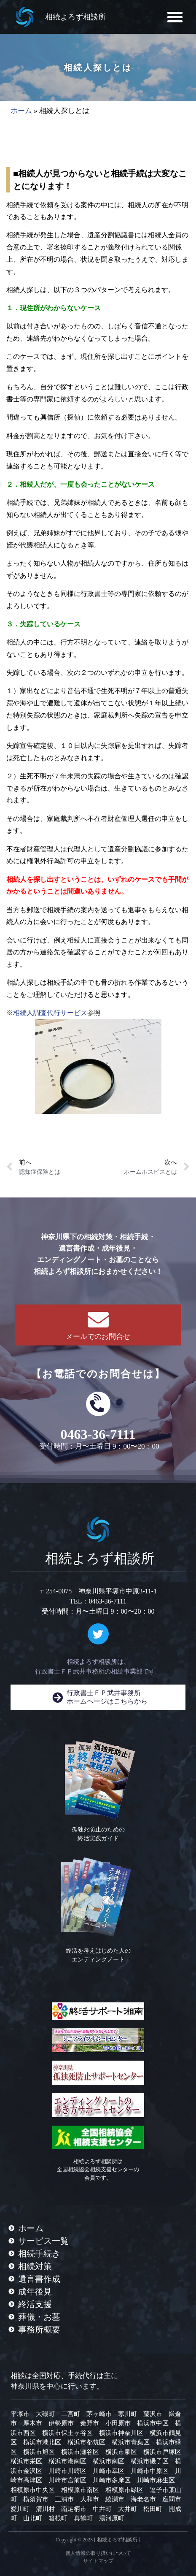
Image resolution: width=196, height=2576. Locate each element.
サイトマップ (98, 2561)
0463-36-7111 (98, 1434)
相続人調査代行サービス (50, 1012)
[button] (175, 17)
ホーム (21, 111)
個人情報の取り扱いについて (98, 2553)
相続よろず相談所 (75, 17)
